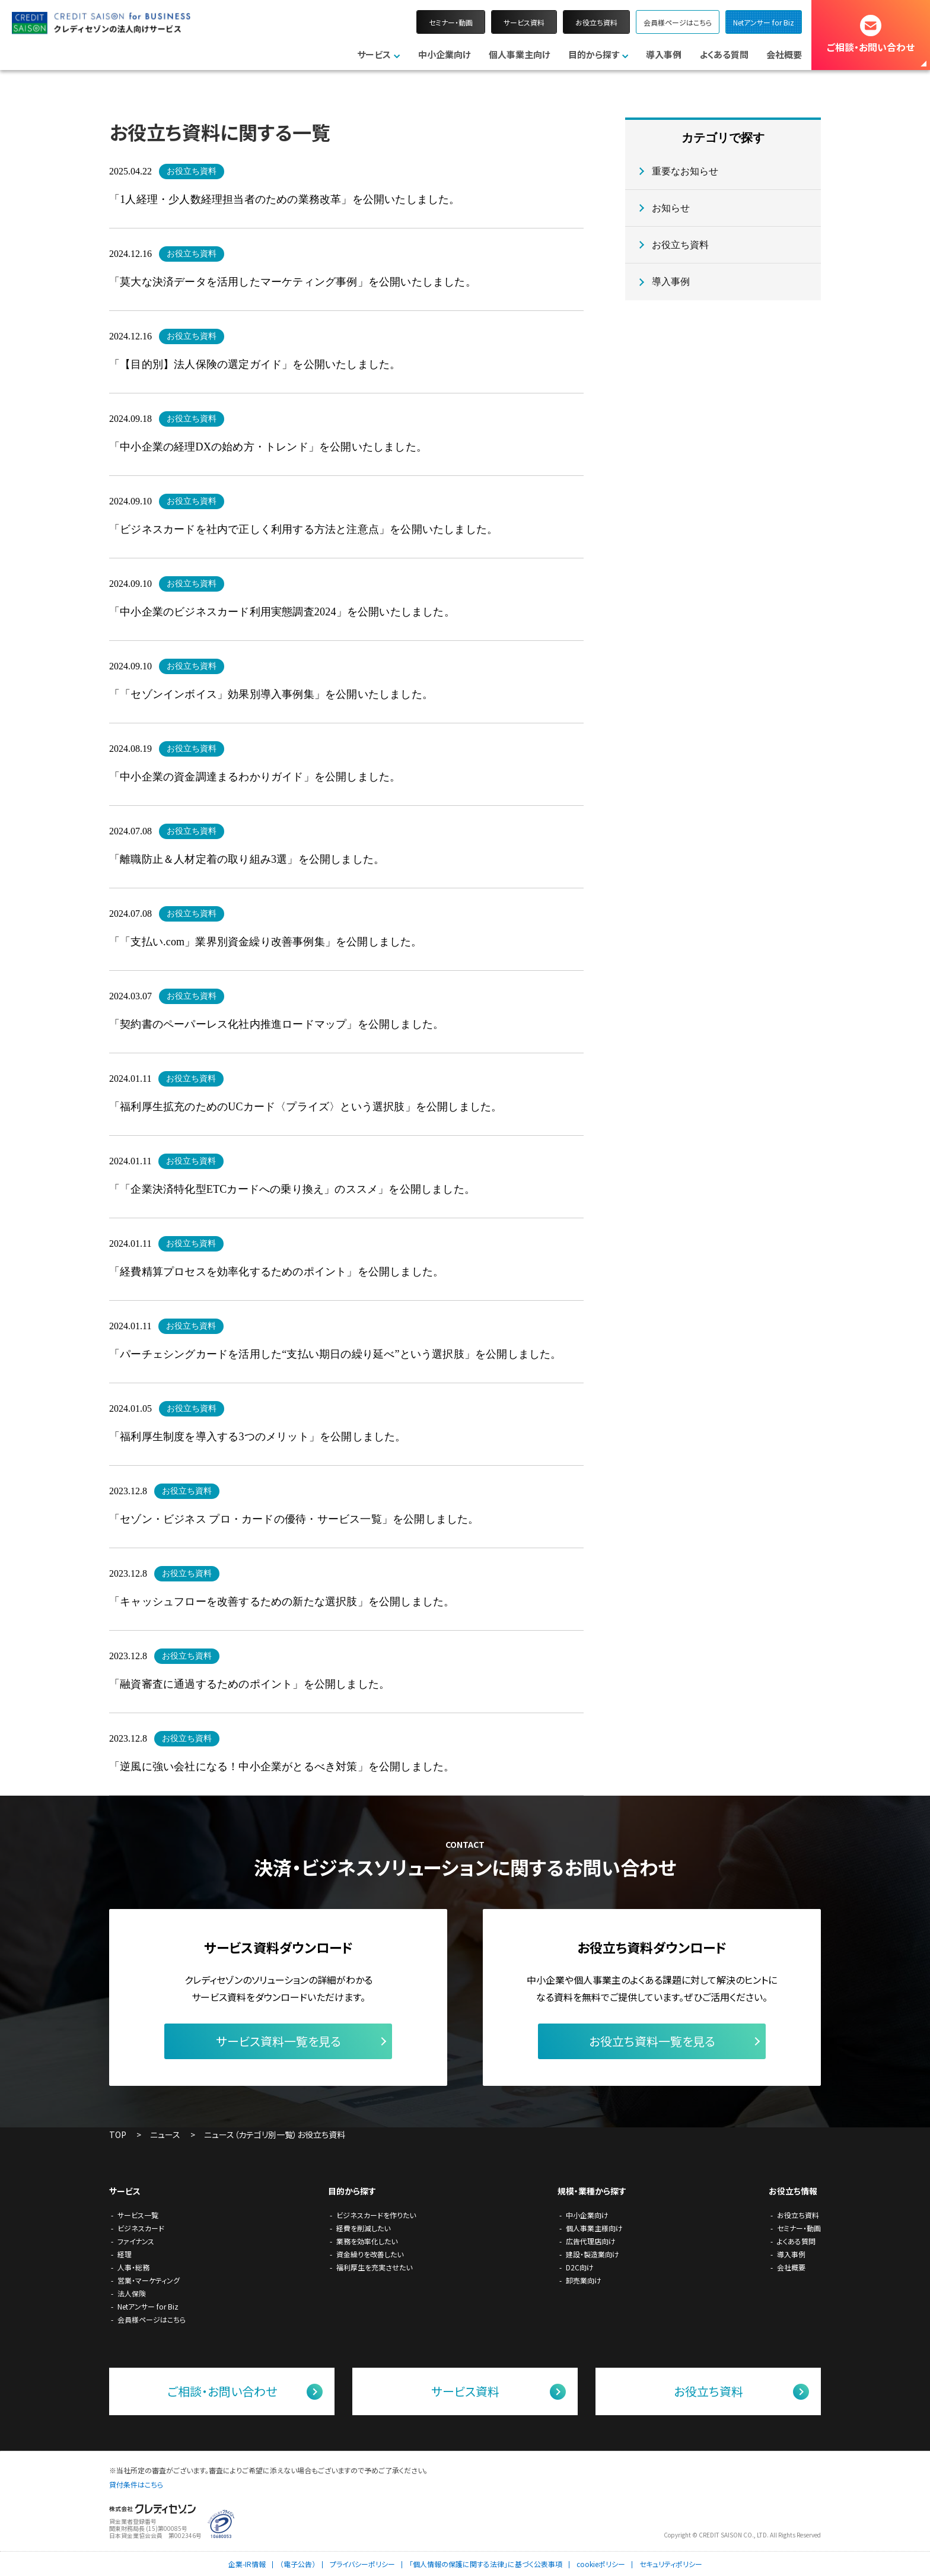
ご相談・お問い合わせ (871, 47)
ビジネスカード (140, 2228)
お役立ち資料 (596, 22)
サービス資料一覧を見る (278, 2041)
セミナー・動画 (451, 22)
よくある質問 (724, 54)
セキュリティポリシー (670, 2564)
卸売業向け (583, 2280)
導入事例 (663, 54)
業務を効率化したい (366, 2241)
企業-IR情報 (247, 2564)
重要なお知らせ (685, 171)
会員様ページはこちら (678, 22)
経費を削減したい (363, 2228)
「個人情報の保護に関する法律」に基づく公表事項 (485, 2564)
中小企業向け (444, 54)
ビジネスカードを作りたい (376, 2215)
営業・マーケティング (148, 2280)
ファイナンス (135, 2241)
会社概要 (784, 54)
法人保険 (131, 2293)
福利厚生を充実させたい (374, 2267)
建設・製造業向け (592, 2254)
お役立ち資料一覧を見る (652, 2041)
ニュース (165, 2134)
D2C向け (580, 2267)
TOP (117, 2134)
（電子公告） (298, 2564)
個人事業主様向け (594, 2228)
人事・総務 (133, 2267)
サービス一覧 (137, 2215)
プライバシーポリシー (362, 2564)
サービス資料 (524, 22)
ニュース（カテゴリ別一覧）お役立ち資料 (274, 2134)
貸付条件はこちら (136, 2484)
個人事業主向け (519, 54)
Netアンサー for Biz (763, 22)
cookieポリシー (601, 2564)
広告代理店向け (591, 2241)
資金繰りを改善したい (369, 2254)
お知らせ (671, 208)
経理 (124, 2254)
